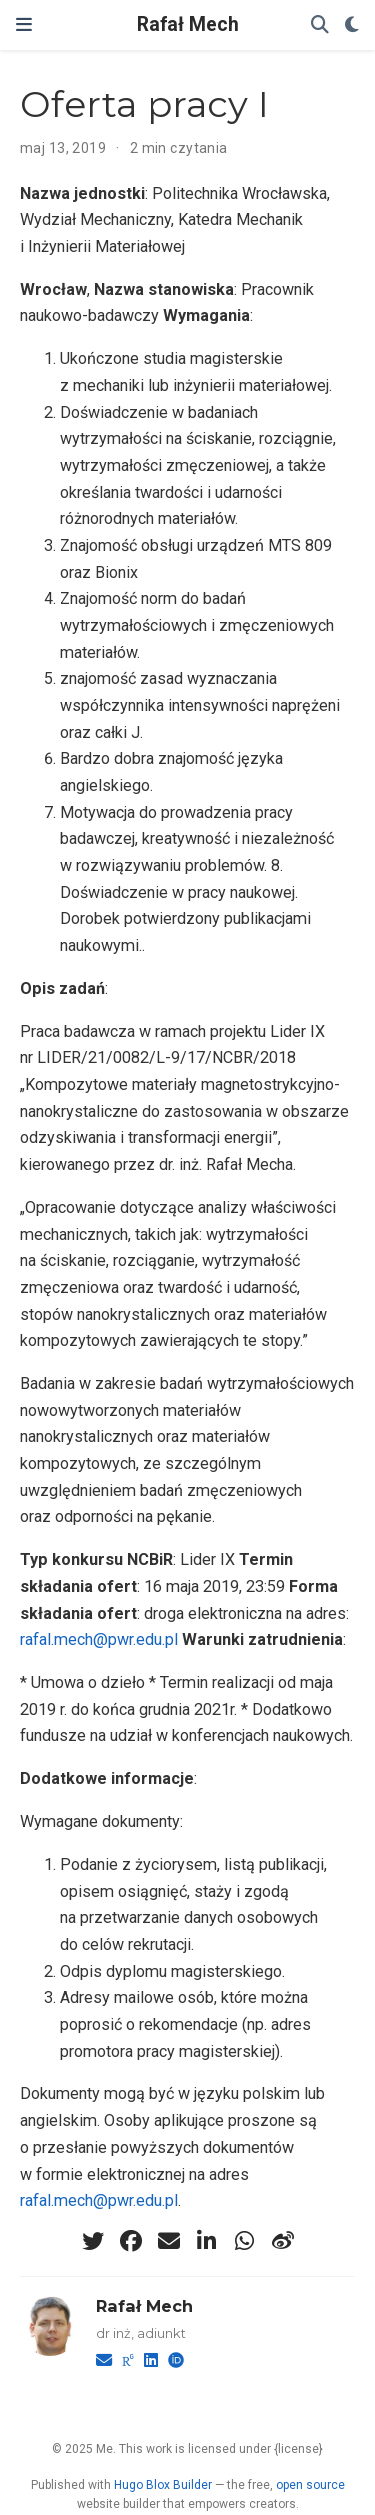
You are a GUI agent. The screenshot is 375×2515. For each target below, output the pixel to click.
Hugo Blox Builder (163, 2485)
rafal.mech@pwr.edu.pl (99, 1639)
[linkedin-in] (207, 2241)
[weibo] (283, 2241)
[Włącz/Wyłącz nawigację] (24, 25)
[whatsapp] (245, 2241)
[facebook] (131, 2241)
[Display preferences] (352, 25)
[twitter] (93, 2241)
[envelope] (169, 2241)
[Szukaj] (320, 25)
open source (310, 2485)
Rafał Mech (188, 24)
